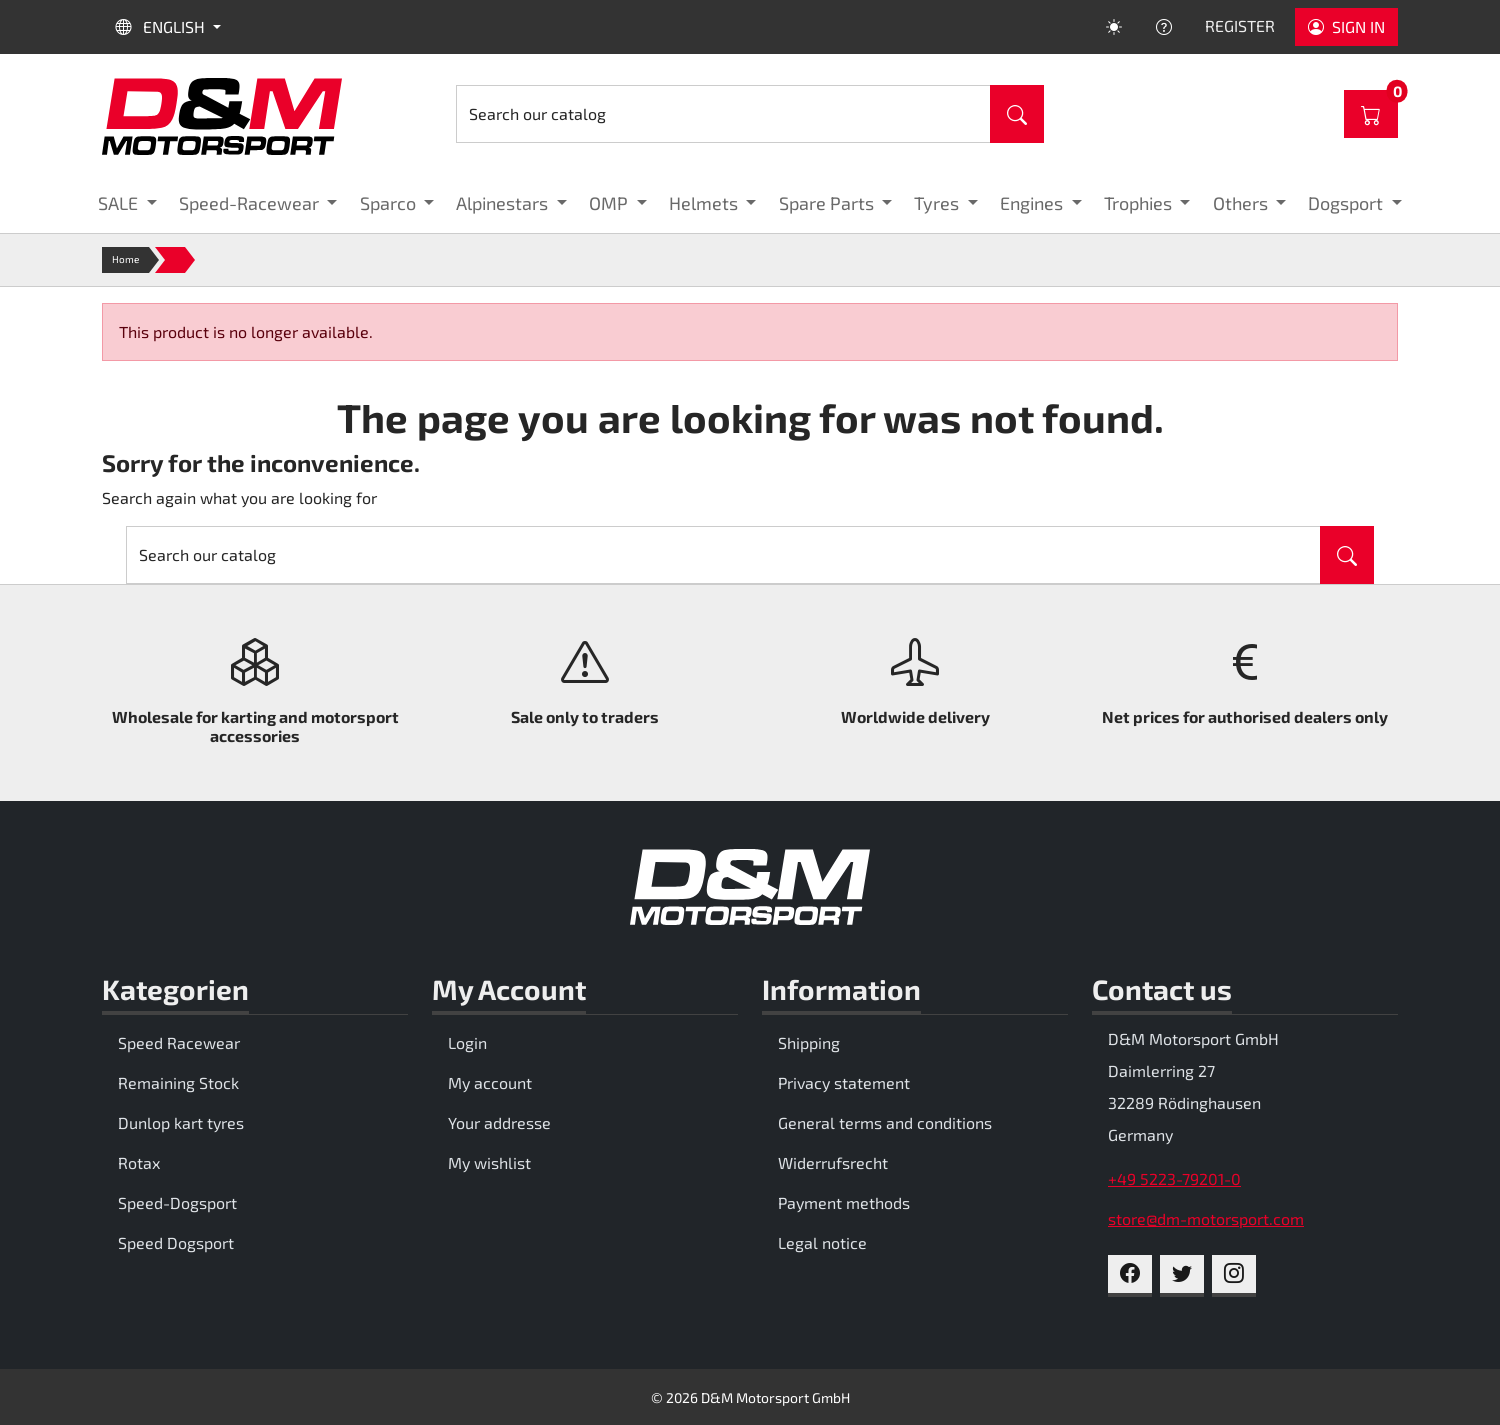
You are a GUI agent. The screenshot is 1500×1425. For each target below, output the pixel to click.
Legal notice (822, 1242)
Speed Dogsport (176, 1242)
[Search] (723, 114)
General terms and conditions (885, 1122)
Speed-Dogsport (177, 1202)
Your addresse (499, 1122)
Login (467, 1042)
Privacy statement (844, 1082)
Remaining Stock (178, 1082)
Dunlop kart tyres (181, 1122)
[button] (127, 203)
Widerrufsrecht (833, 1162)
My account (490, 1082)
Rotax (139, 1162)
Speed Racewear (179, 1042)
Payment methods (844, 1202)
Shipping (809, 1042)
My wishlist (489, 1162)
